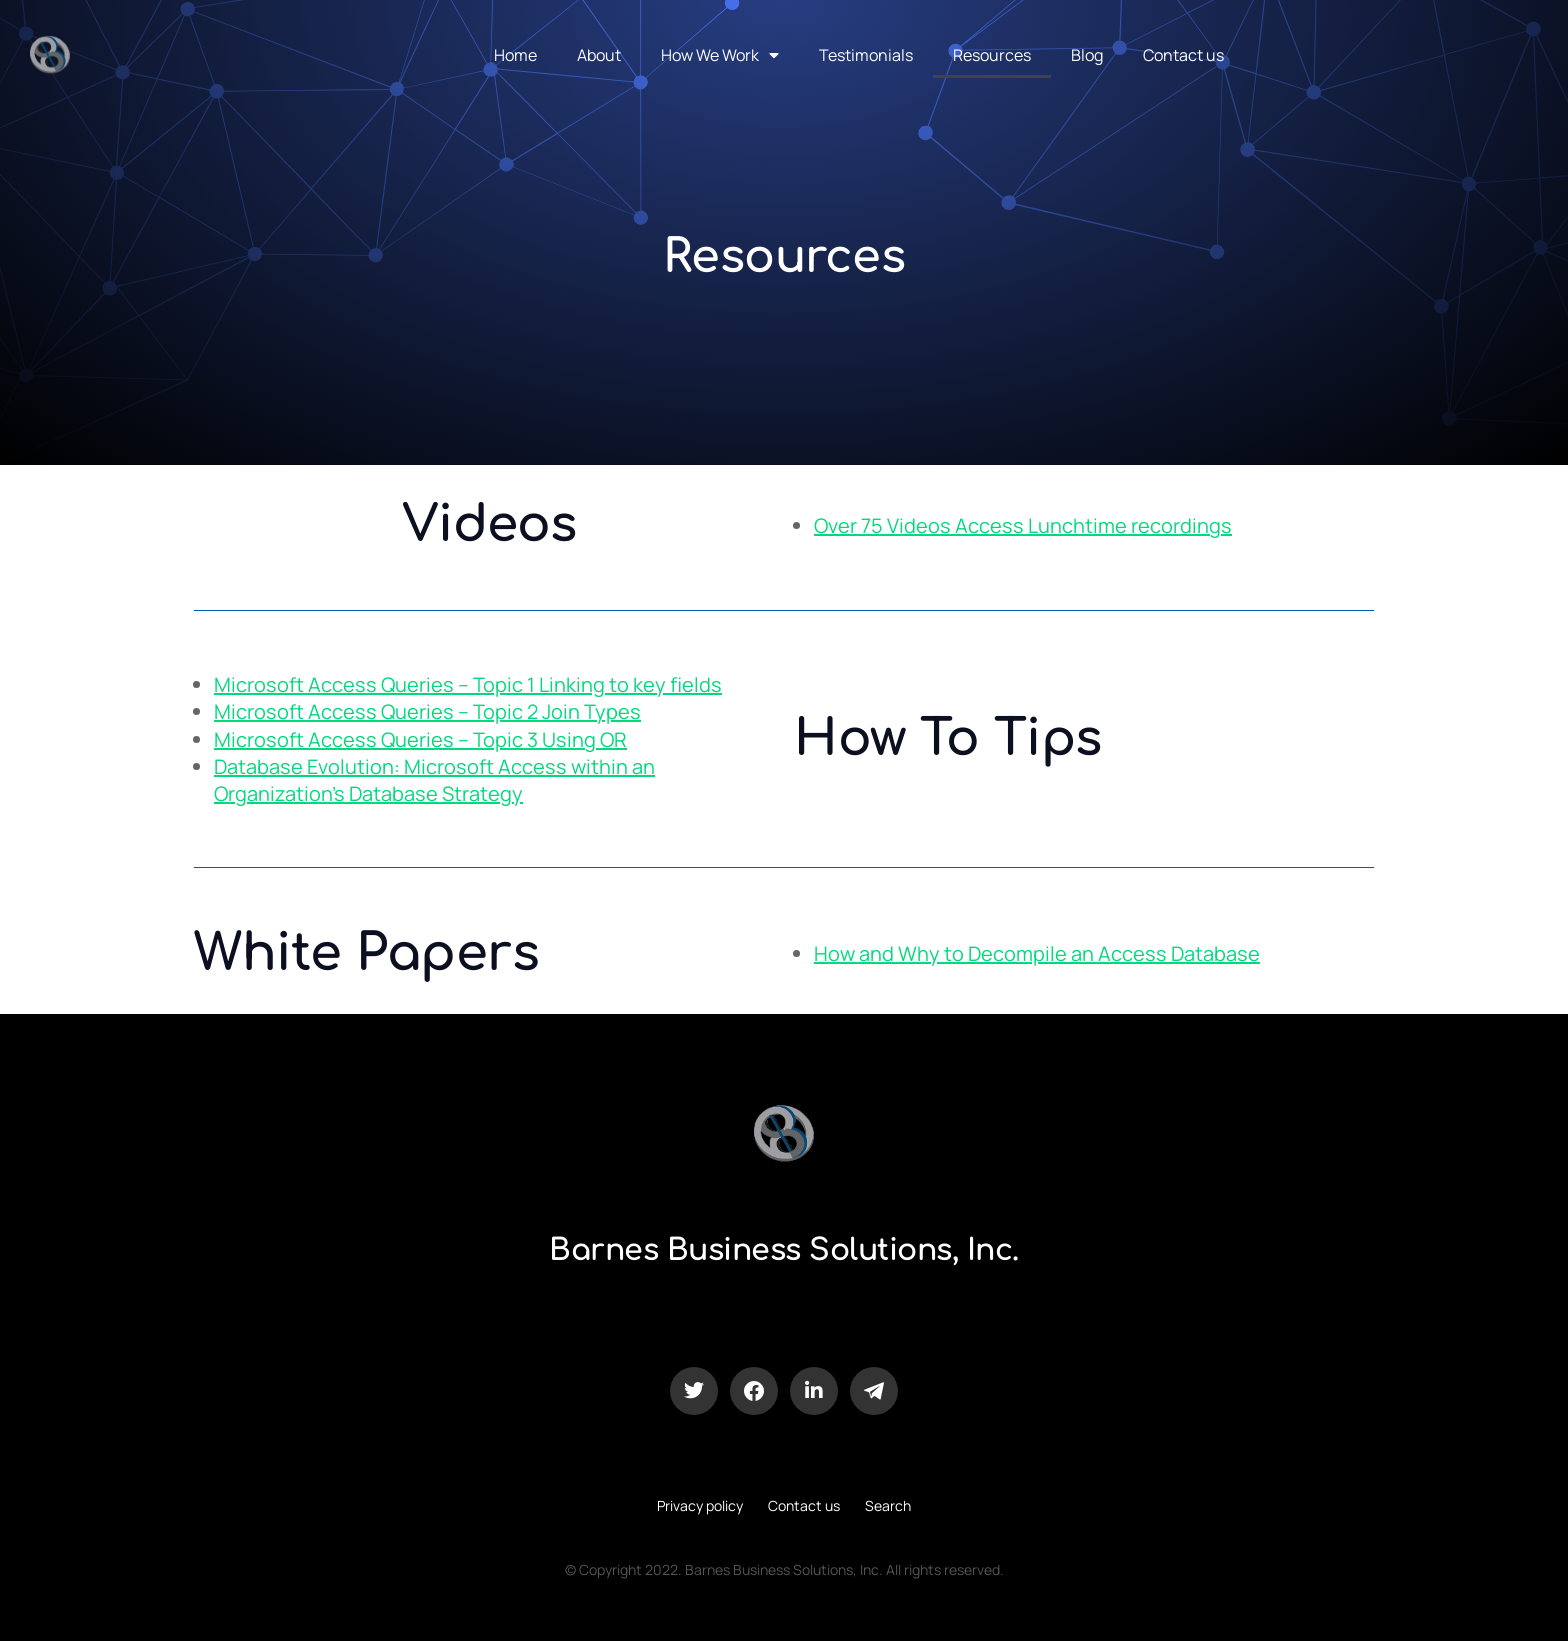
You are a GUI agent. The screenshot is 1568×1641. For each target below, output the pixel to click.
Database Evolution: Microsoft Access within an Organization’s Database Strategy (434, 780)
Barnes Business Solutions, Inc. (784, 1250)
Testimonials (866, 55)
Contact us (1183, 55)
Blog (1087, 55)
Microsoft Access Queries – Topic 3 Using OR (420, 739)
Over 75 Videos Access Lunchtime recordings (1023, 525)
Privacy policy (700, 1505)
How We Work (720, 55)
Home (515, 55)
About (599, 55)
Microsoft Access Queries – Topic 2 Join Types (427, 711)
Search (888, 1505)
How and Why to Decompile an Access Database (1037, 953)
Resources (992, 55)
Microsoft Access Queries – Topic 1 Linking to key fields (468, 684)
